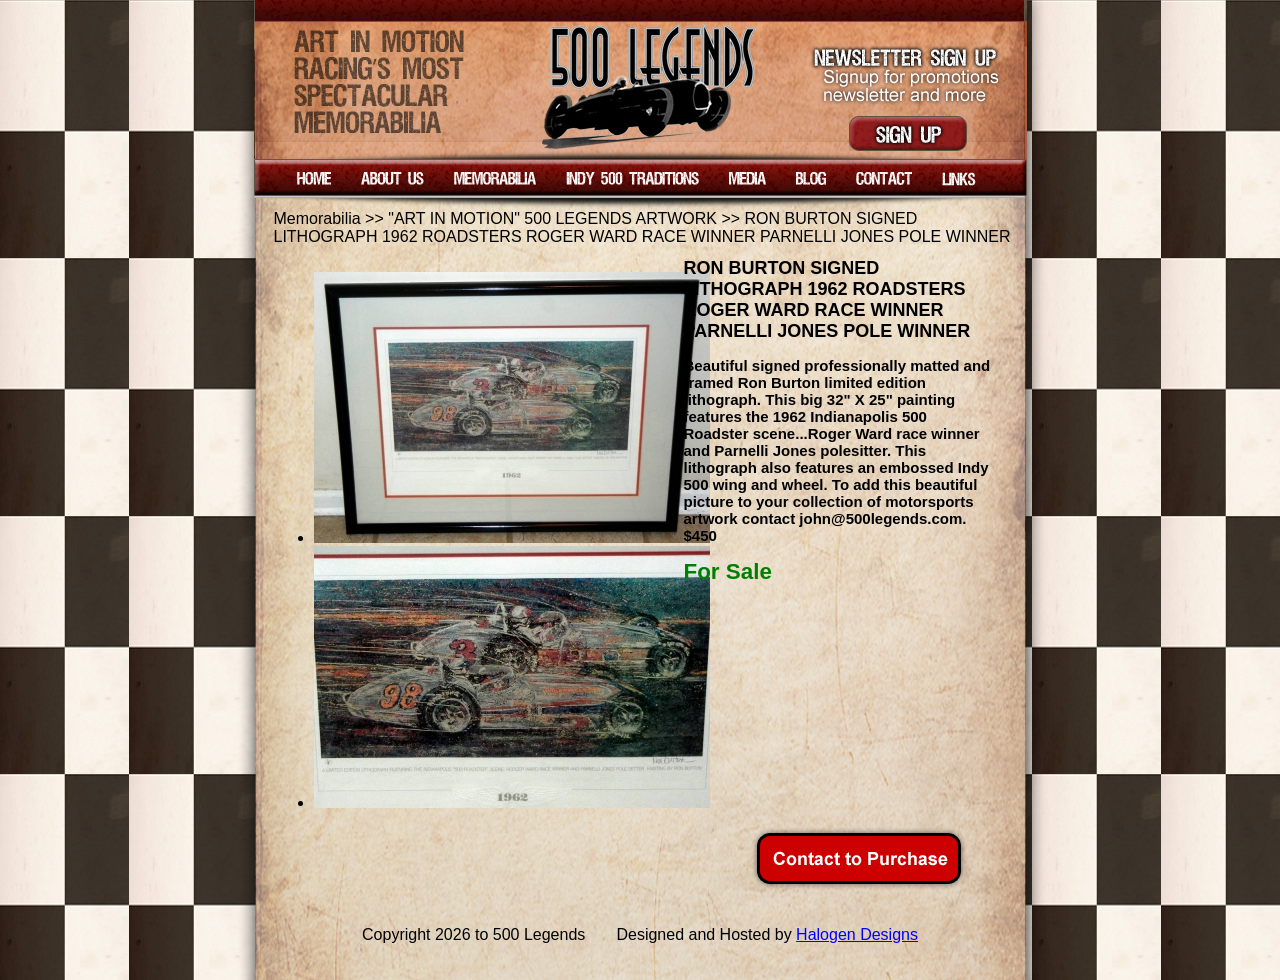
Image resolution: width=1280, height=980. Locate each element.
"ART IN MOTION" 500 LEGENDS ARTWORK (552, 218)
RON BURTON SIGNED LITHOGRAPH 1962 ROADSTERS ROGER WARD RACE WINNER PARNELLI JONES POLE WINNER (642, 227)
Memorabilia (317, 218)
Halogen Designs (857, 934)
